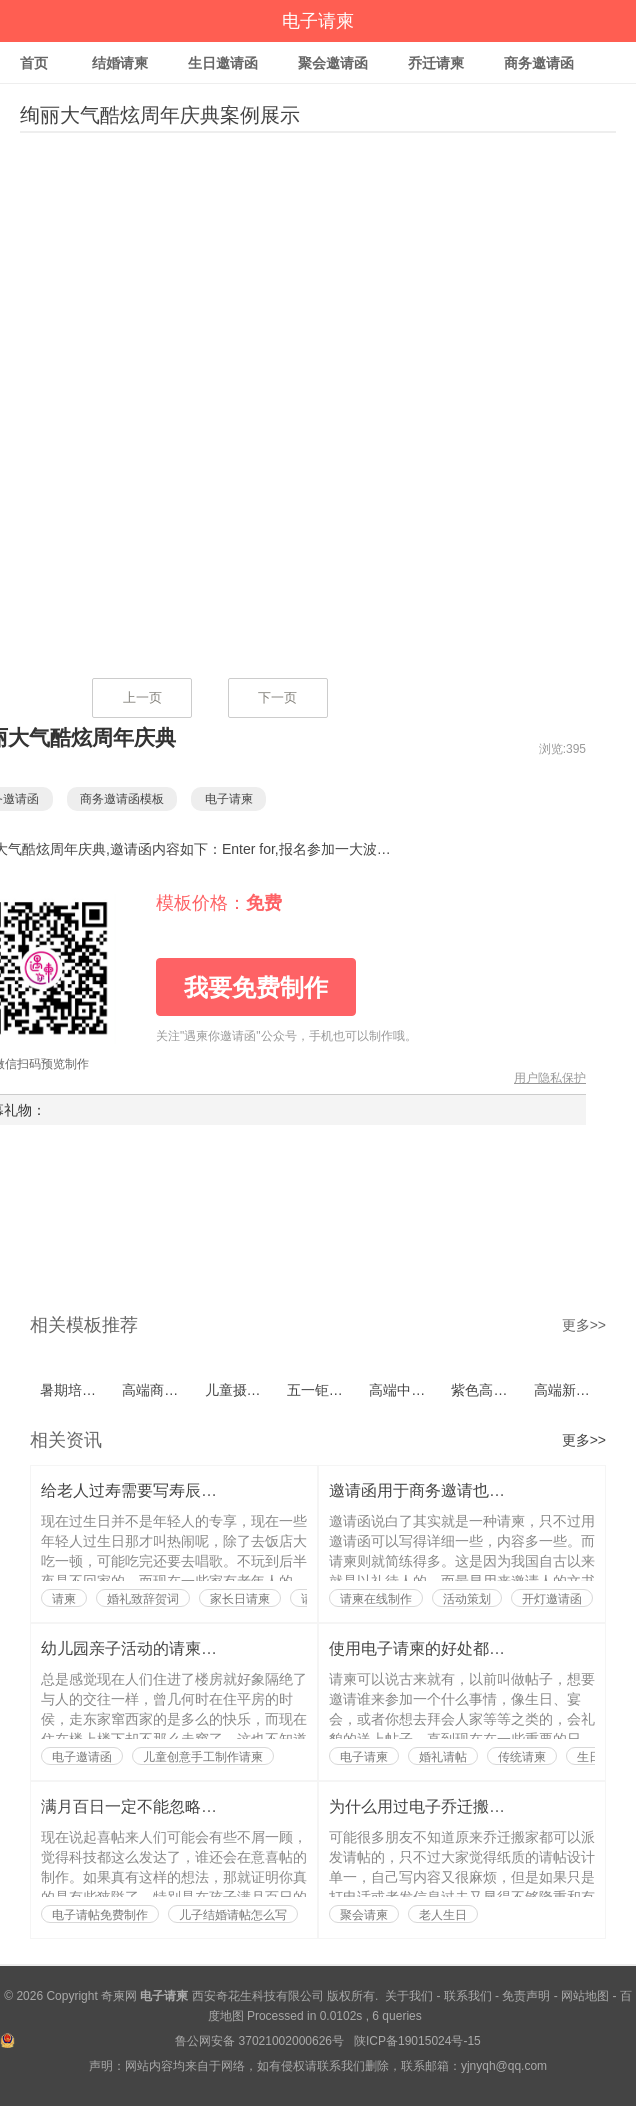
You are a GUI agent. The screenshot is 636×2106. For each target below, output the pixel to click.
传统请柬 (522, 1757)
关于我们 (409, 1996)
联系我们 (468, 1996)
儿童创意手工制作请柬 (203, 1757)
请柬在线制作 (376, 1599)
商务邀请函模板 (132, 799)
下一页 (277, 697)
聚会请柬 (364, 1915)
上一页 (142, 697)
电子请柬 (318, 21)
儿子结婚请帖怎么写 (233, 1915)
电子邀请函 (82, 1757)
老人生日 (443, 1915)
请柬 (64, 1599)
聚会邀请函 (333, 63)
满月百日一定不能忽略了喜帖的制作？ (177, 1806)
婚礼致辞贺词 (143, 1599)
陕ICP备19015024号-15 (417, 2041)
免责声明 (526, 1996)
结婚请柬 (120, 63)
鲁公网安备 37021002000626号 (261, 2041)
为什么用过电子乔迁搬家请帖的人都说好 (473, 1806)
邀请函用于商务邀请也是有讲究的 (449, 1490)
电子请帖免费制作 (100, 1915)
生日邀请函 (223, 63)
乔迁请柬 (436, 63)
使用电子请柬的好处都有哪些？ (441, 1648)
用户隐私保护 (550, 1078)
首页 (34, 63)
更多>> (584, 1325)
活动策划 (467, 1599)
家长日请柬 (240, 1599)
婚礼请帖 (443, 1757)
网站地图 (585, 1996)
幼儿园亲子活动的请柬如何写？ (153, 1648)
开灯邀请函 (552, 1599)
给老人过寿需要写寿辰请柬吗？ (153, 1490)
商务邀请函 (539, 63)
